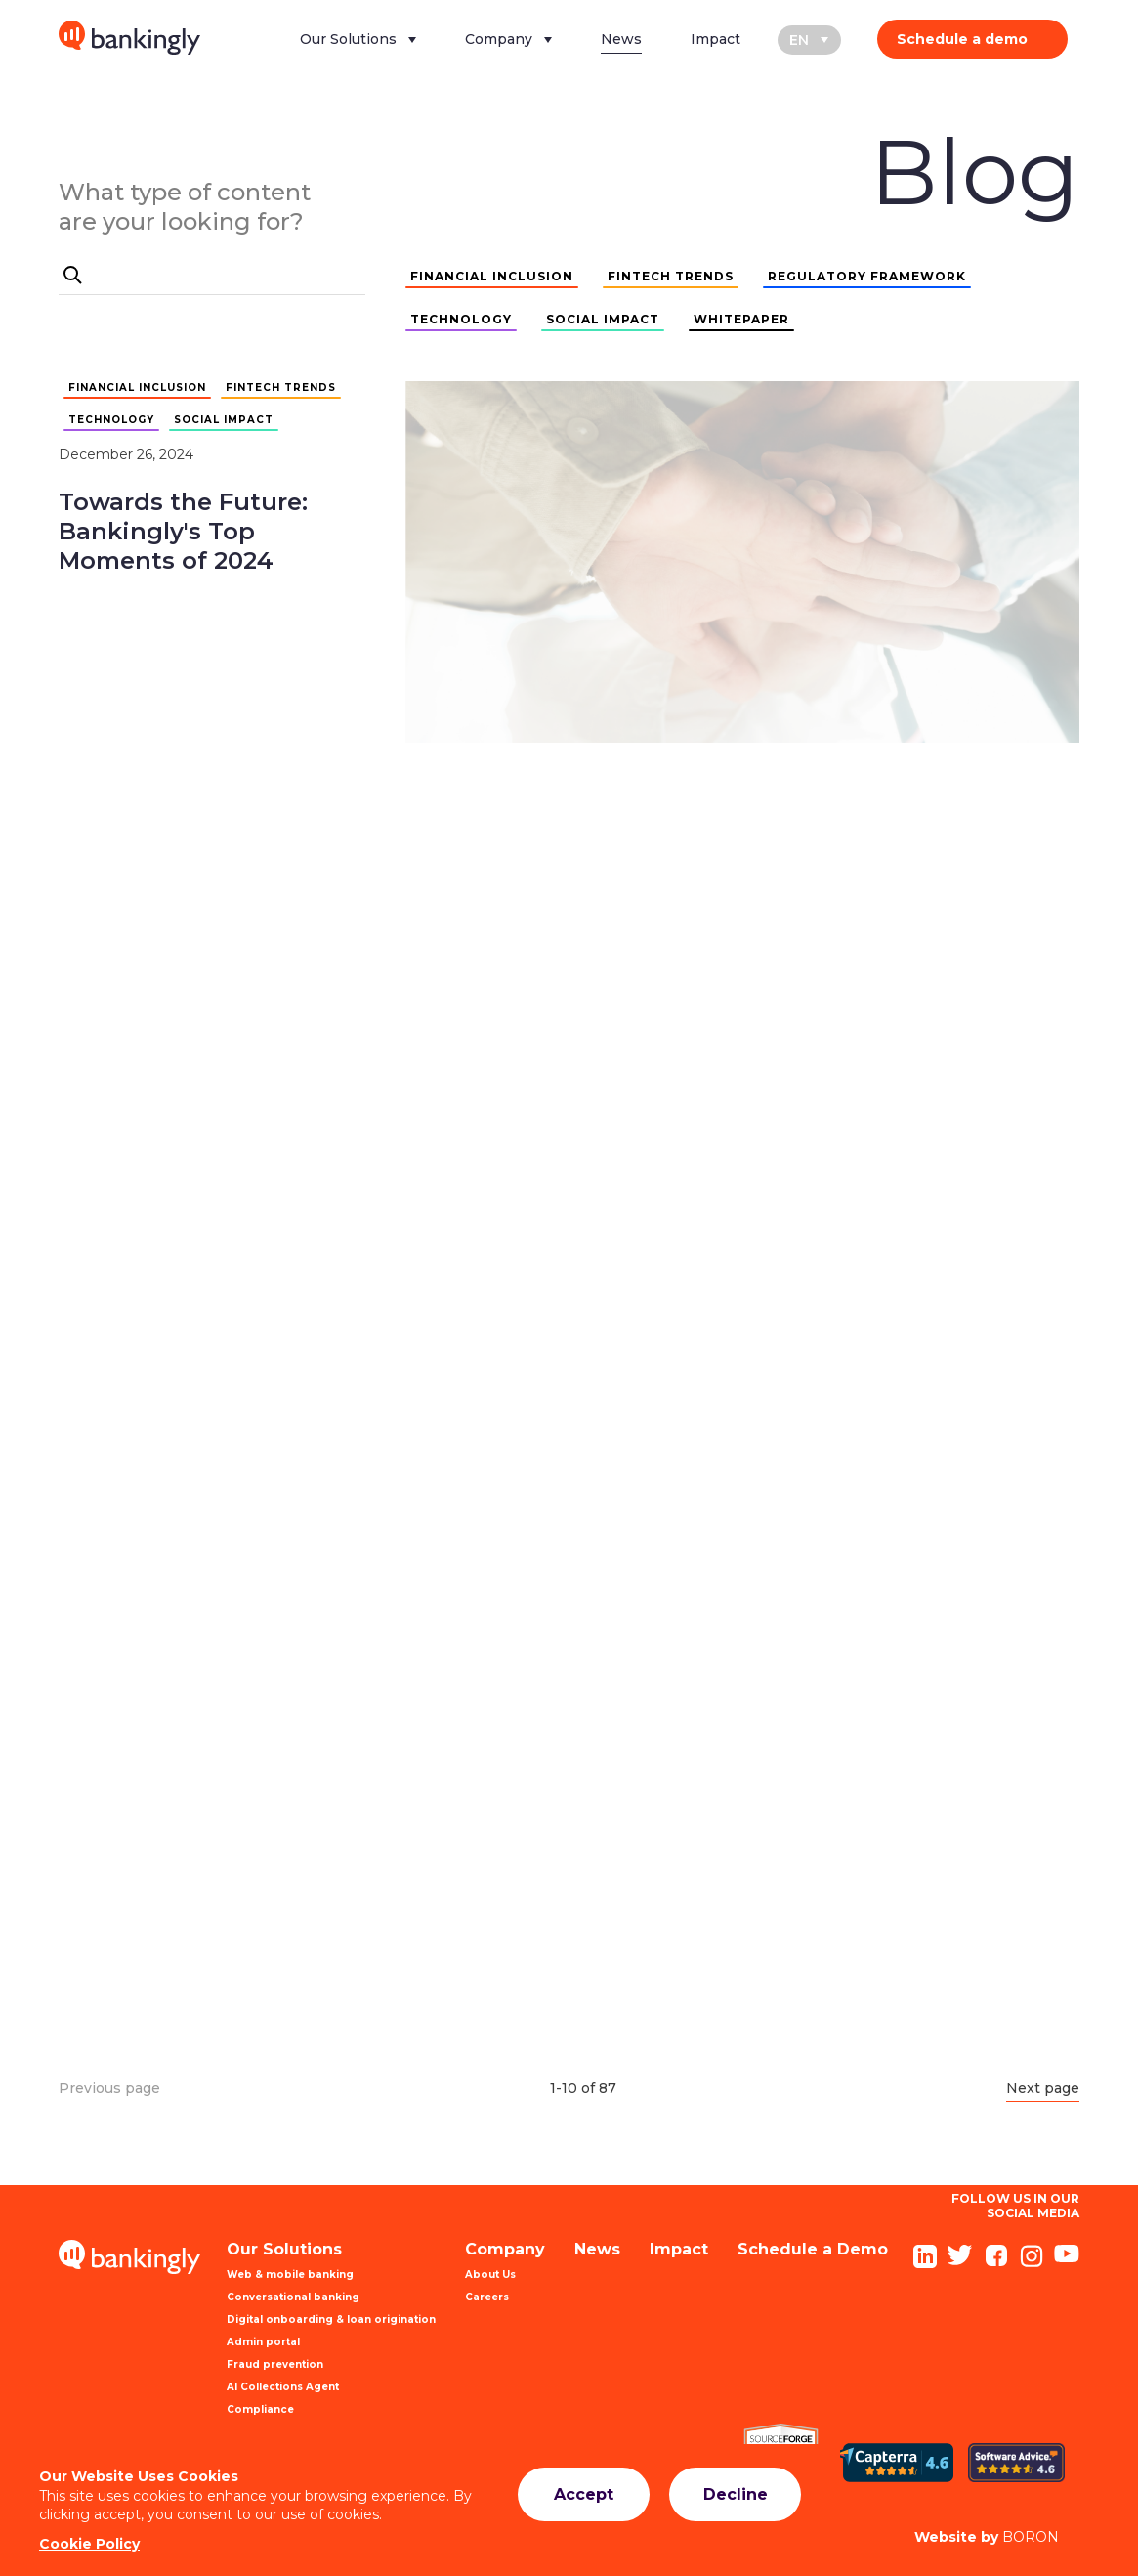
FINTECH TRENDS (671, 276)
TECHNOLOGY (461, 319)
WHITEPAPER (741, 319)
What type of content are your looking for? (185, 207)
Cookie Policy (89, 2544)
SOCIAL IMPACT (602, 319)
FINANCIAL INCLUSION (491, 276)
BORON (986, 2537)
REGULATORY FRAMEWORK (867, 276)
